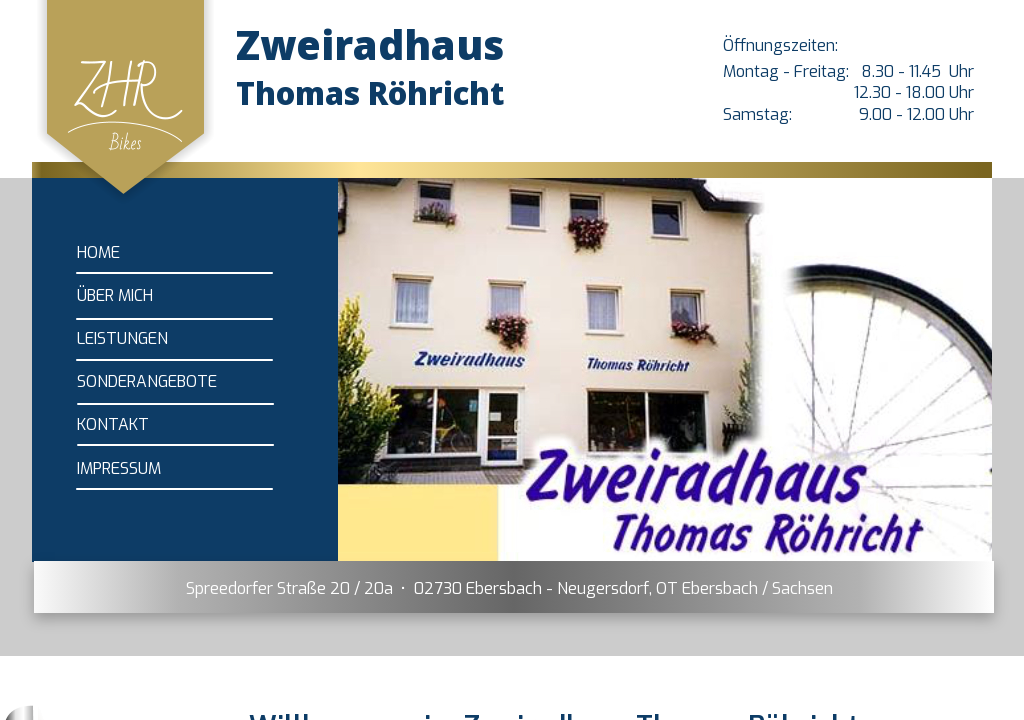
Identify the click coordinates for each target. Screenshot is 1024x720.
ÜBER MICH (115, 295)
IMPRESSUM (119, 468)
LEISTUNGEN (122, 338)
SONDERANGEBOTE (147, 381)
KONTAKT (113, 424)
